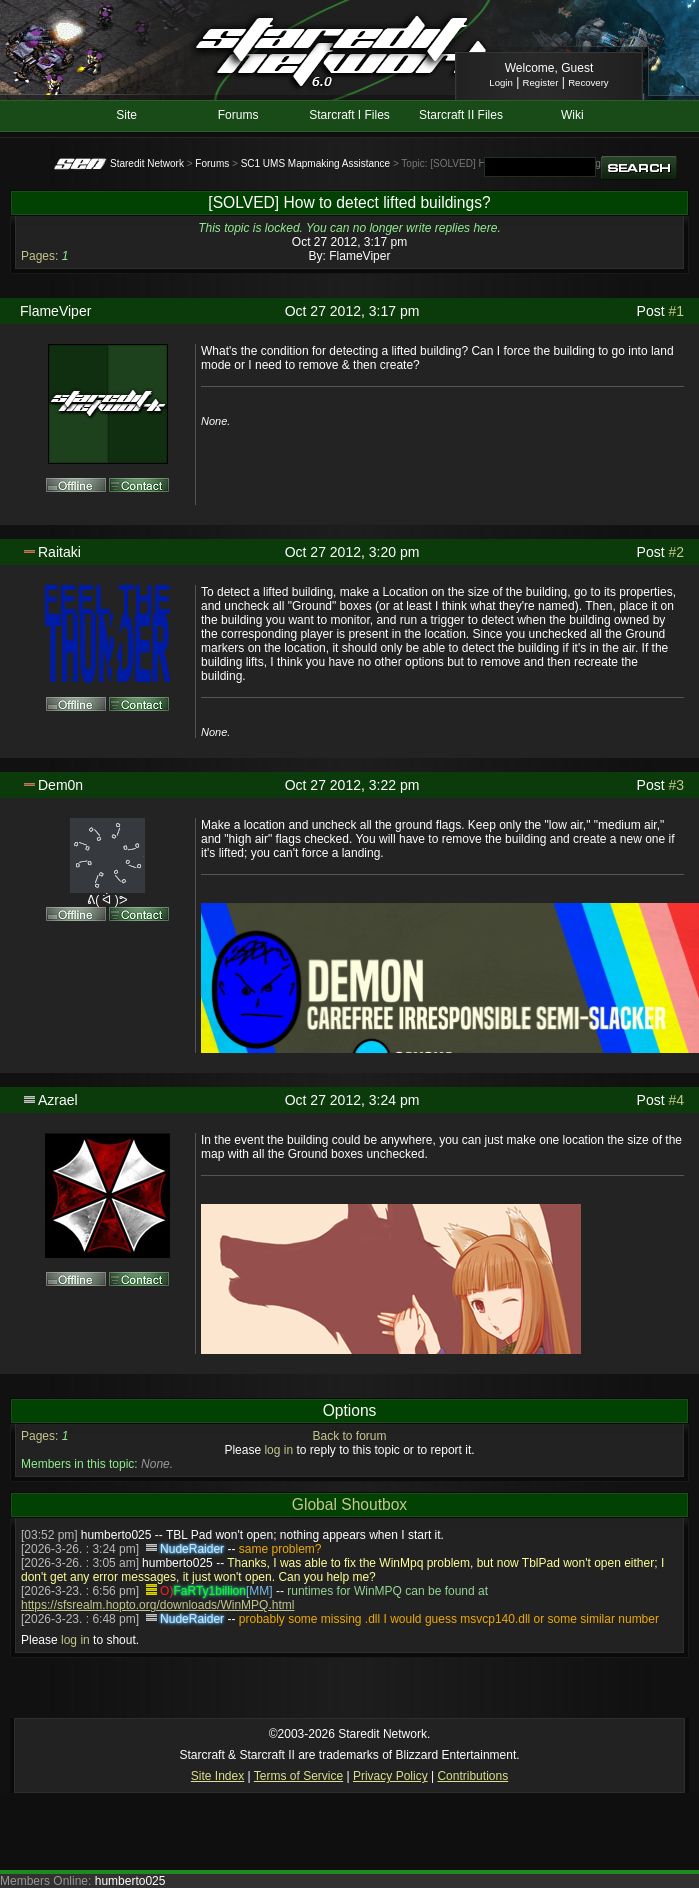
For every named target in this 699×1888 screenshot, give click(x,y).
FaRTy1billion (209, 1591)
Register (541, 82)
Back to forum (349, 1436)
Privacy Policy (390, 1776)
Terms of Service (298, 1776)
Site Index (217, 1776)
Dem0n (60, 785)
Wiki (572, 115)
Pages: (39, 256)
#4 (676, 1100)
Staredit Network (147, 163)
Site (126, 115)
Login (500, 82)
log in (278, 1450)
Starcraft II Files (461, 115)
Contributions (472, 1776)
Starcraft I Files (349, 115)
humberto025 (116, 1535)
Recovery (588, 82)
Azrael (58, 1100)
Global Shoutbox (349, 1504)
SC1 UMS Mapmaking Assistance (316, 163)
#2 (676, 552)
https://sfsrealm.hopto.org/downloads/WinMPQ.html (157, 1605)
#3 (676, 785)
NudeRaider (192, 1549)
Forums (238, 115)
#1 (676, 311)
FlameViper (359, 256)
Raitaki (59, 552)
